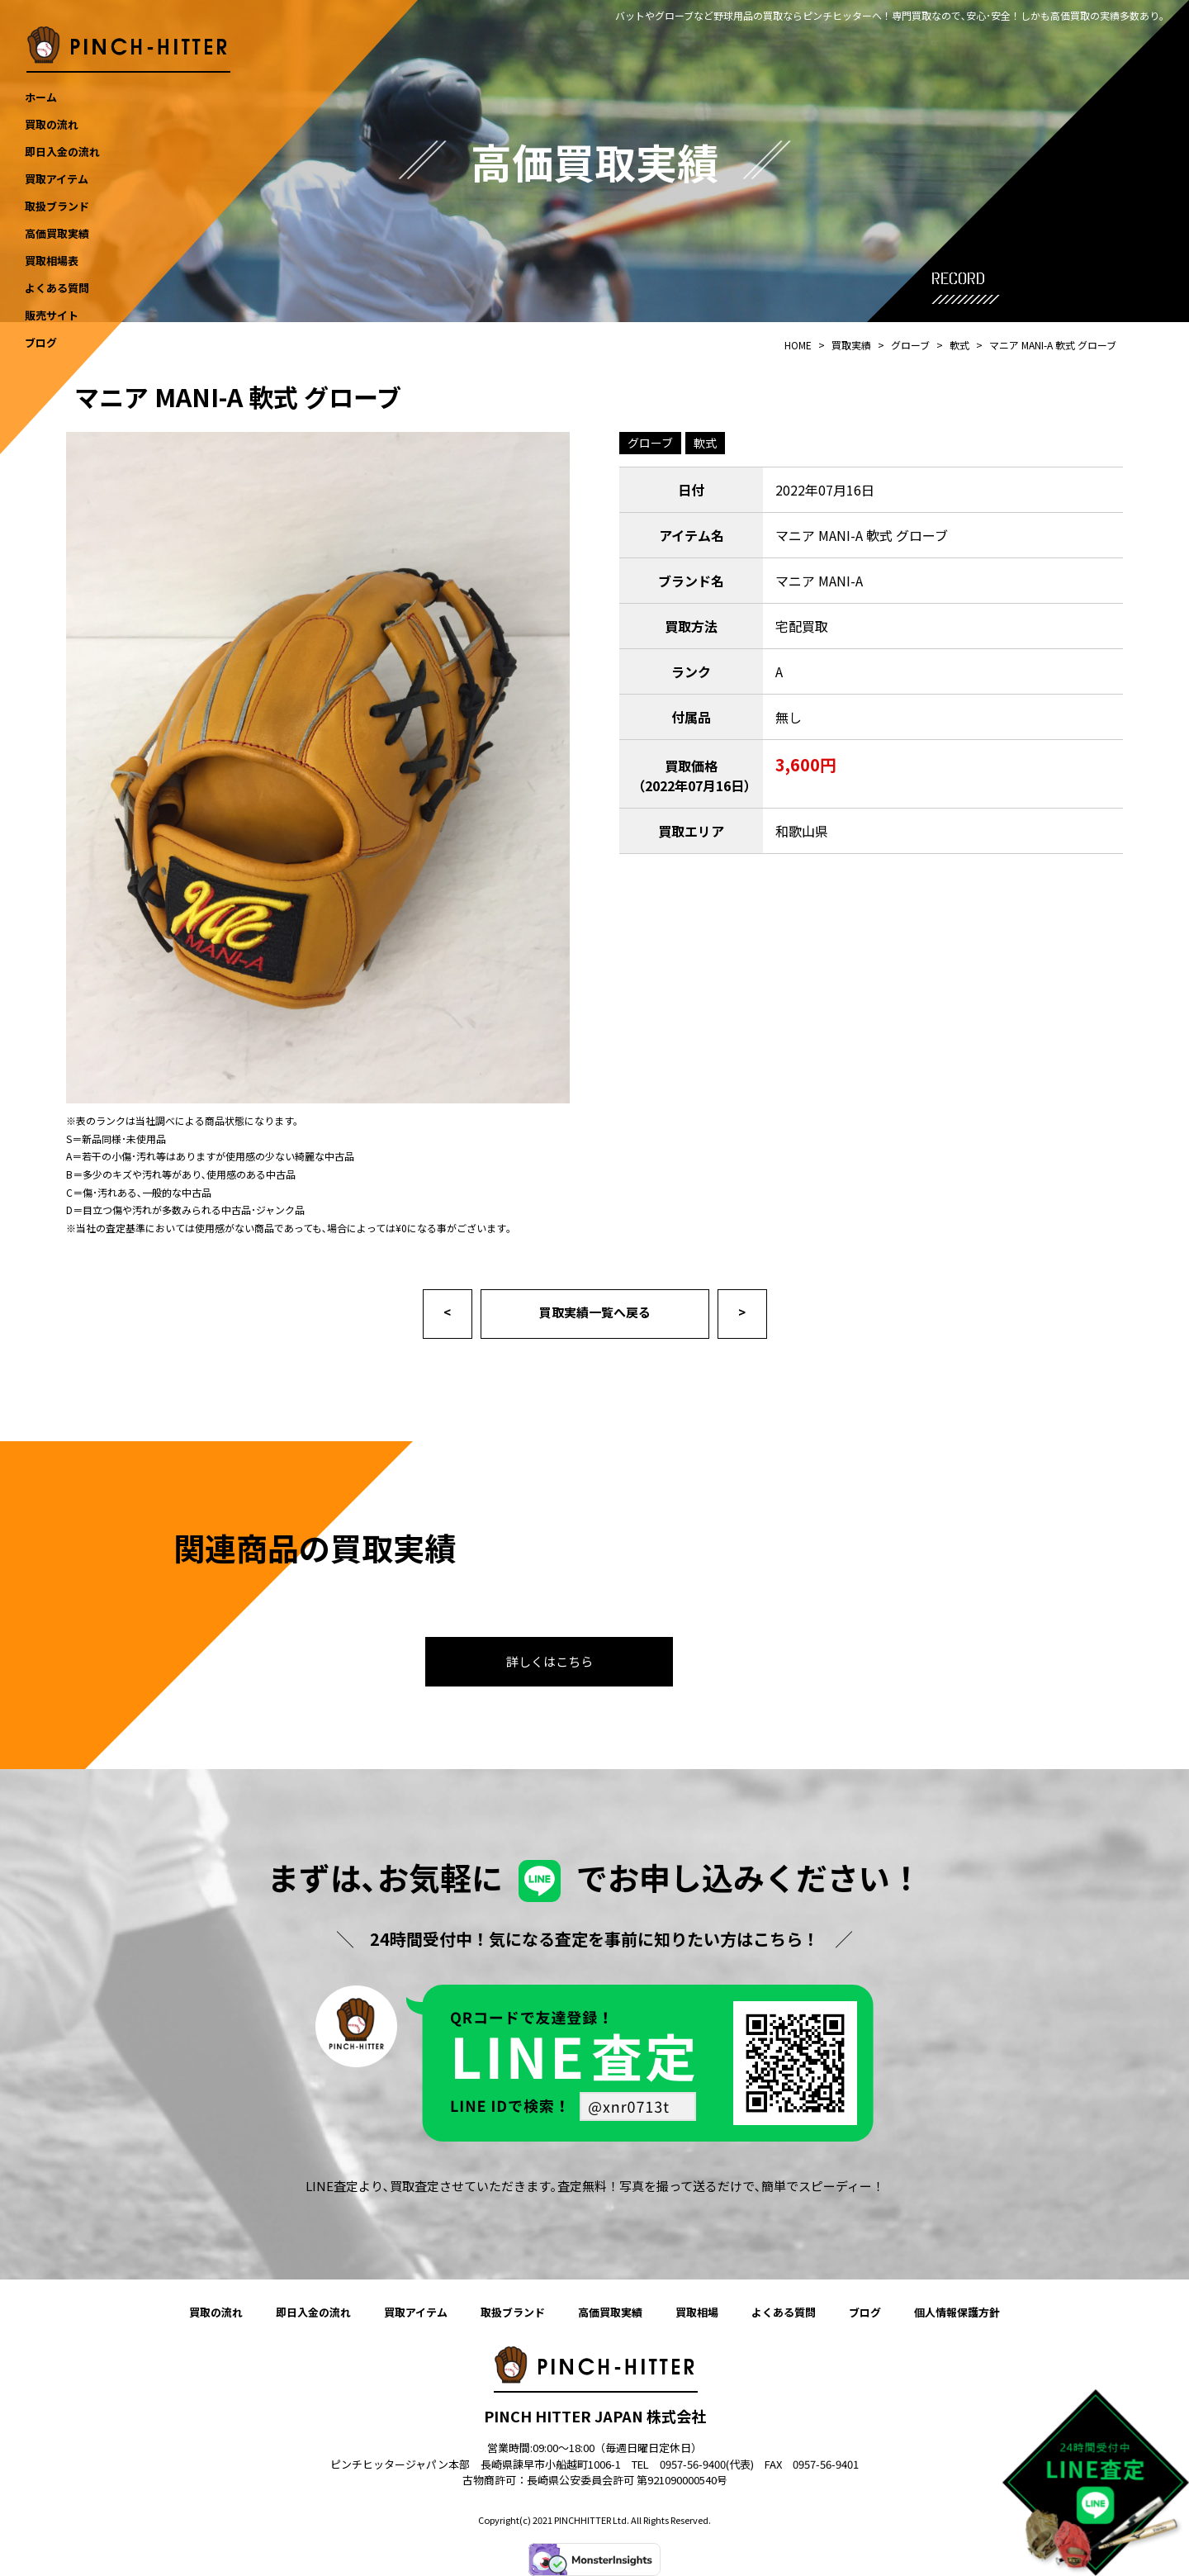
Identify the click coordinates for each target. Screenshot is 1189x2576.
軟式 (705, 442)
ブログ (865, 2312)
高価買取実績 (610, 2312)
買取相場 (696, 2312)
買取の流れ (216, 2312)
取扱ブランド (513, 2312)
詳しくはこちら (549, 1661)
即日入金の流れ (313, 2312)
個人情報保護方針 (957, 2312)
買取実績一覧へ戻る (595, 1312)
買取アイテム (416, 2312)
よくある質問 (783, 2312)
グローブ (650, 442)
